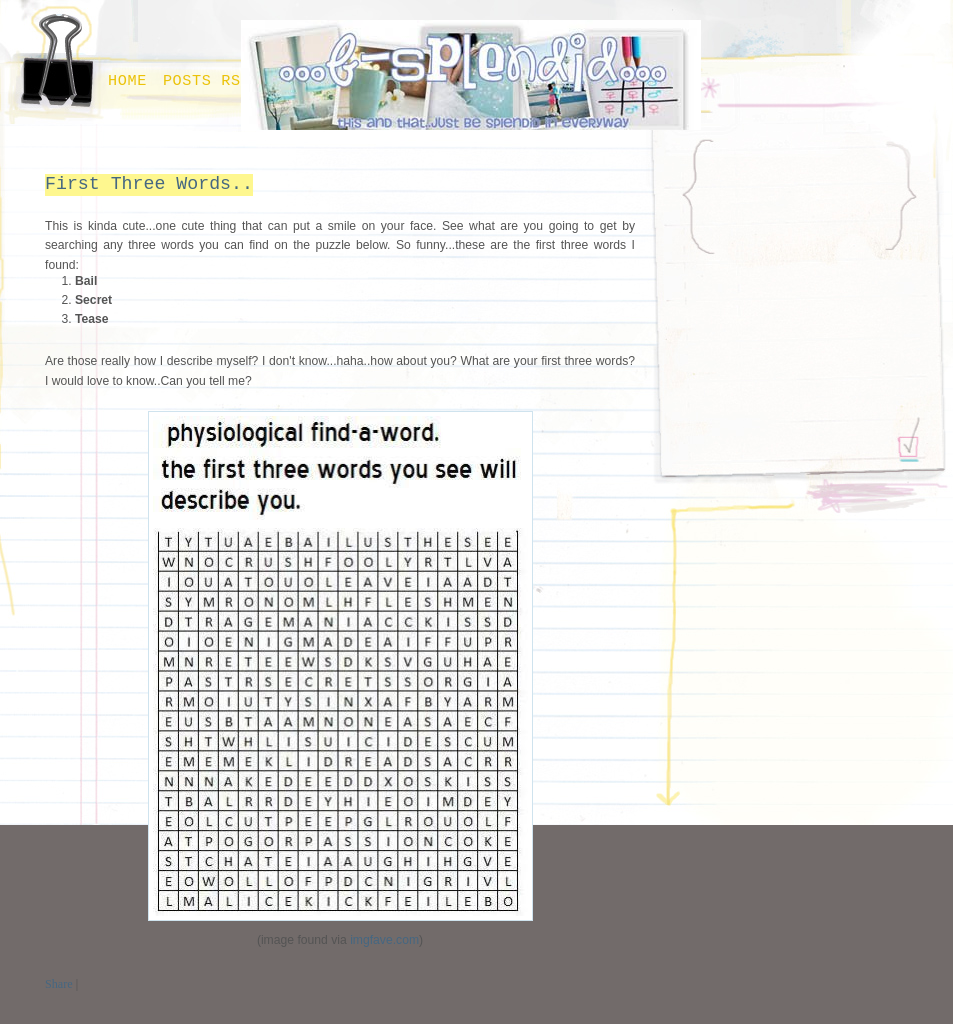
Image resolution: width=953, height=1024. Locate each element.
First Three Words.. (149, 184)
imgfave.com (384, 940)
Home (127, 81)
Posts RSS (207, 81)
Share (59, 984)
